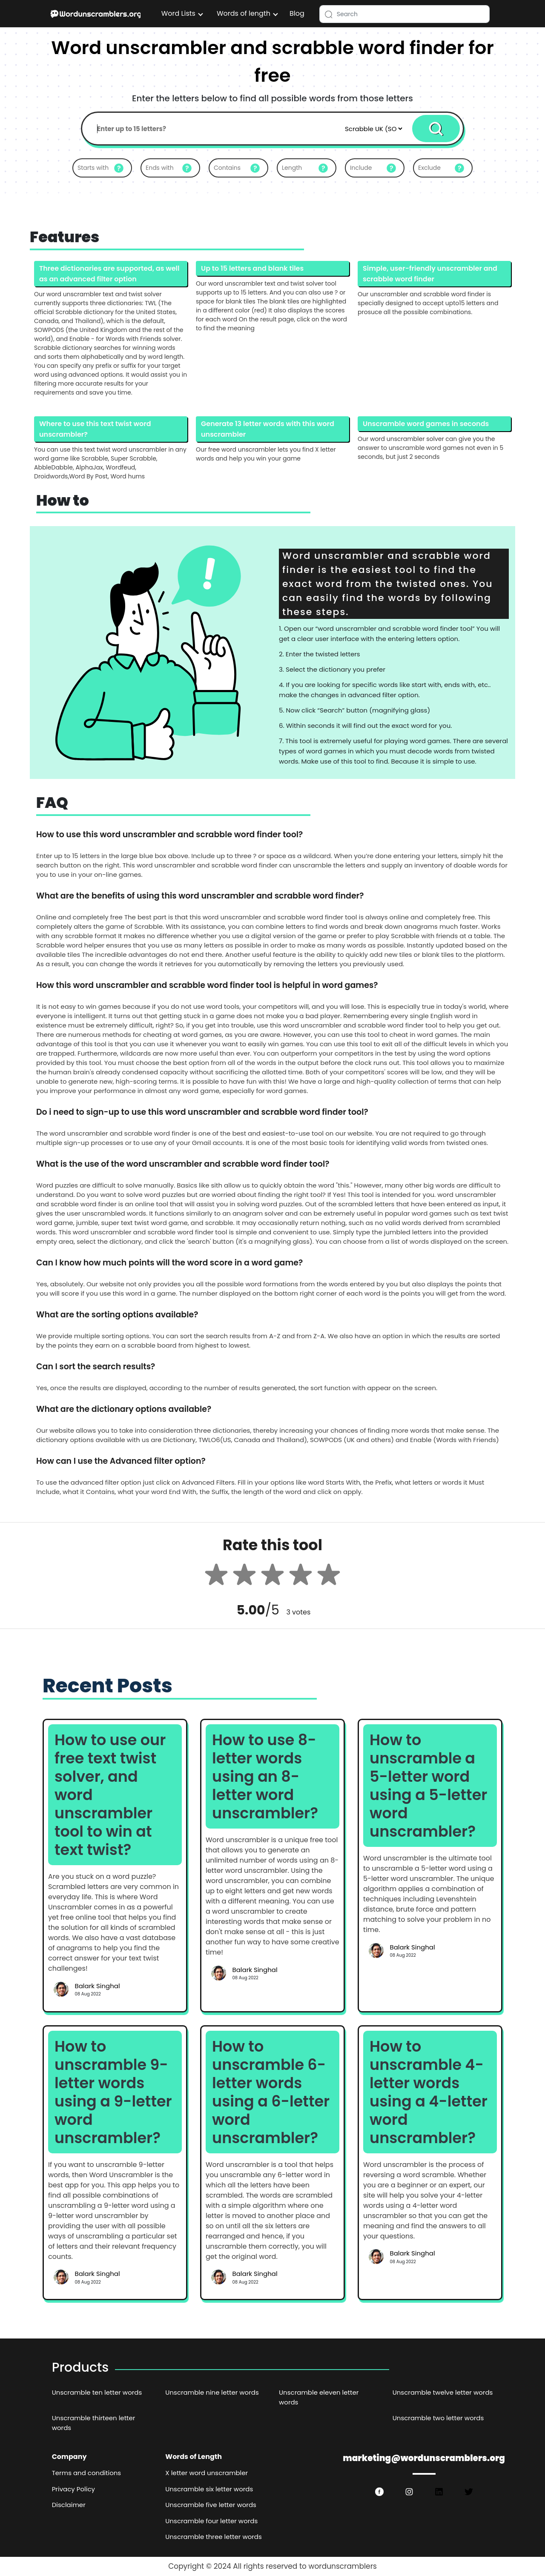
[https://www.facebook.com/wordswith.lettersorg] (379, 2491)
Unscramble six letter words (209, 2488)
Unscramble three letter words (213, 2536)
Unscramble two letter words (438, 2417)
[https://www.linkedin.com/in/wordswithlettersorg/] (439, 2491)
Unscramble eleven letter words (319, 2397)
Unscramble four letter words (211, 2520)
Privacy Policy (73, 2488)
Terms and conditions (86, 2472)
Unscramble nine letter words (211, 2392)
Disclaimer (69, 2504)
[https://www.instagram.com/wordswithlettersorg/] (409, 2491)
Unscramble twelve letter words (443, 2392)
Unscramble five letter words (210, 2504)
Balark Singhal (97, 1985)
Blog (297, 13)
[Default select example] (373, 129)
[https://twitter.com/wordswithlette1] (469, 2491)
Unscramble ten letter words (97, 2392)
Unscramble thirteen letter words (93, 2422)
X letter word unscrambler (206, 2472)
